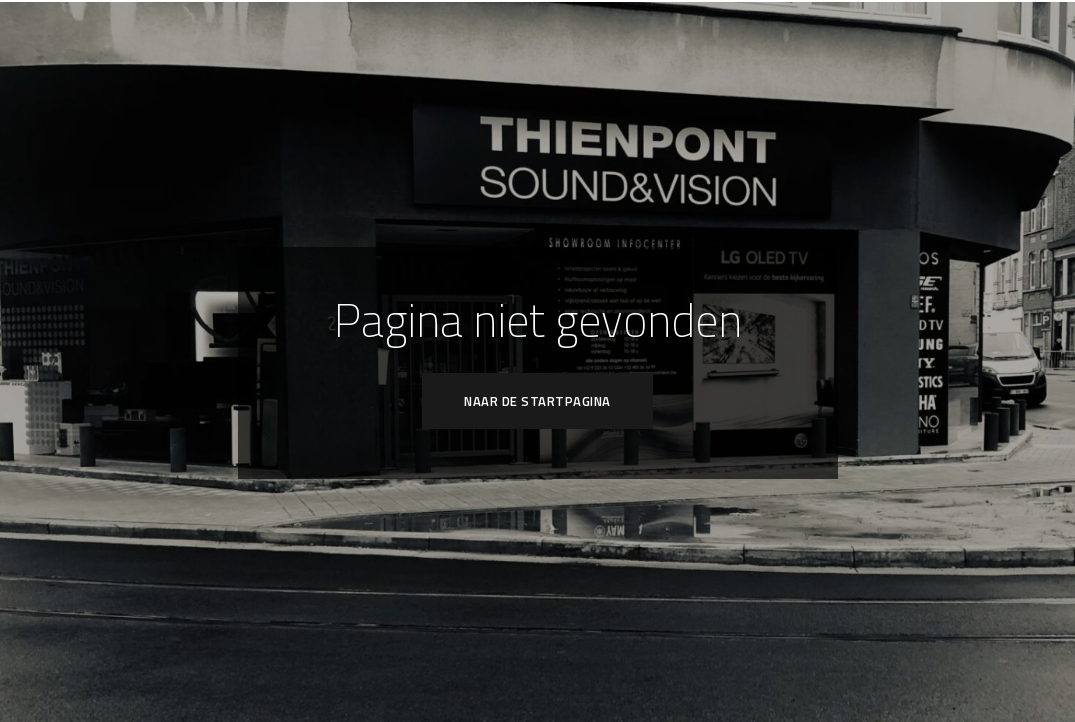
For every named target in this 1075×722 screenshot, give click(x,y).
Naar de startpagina (537, 401)
